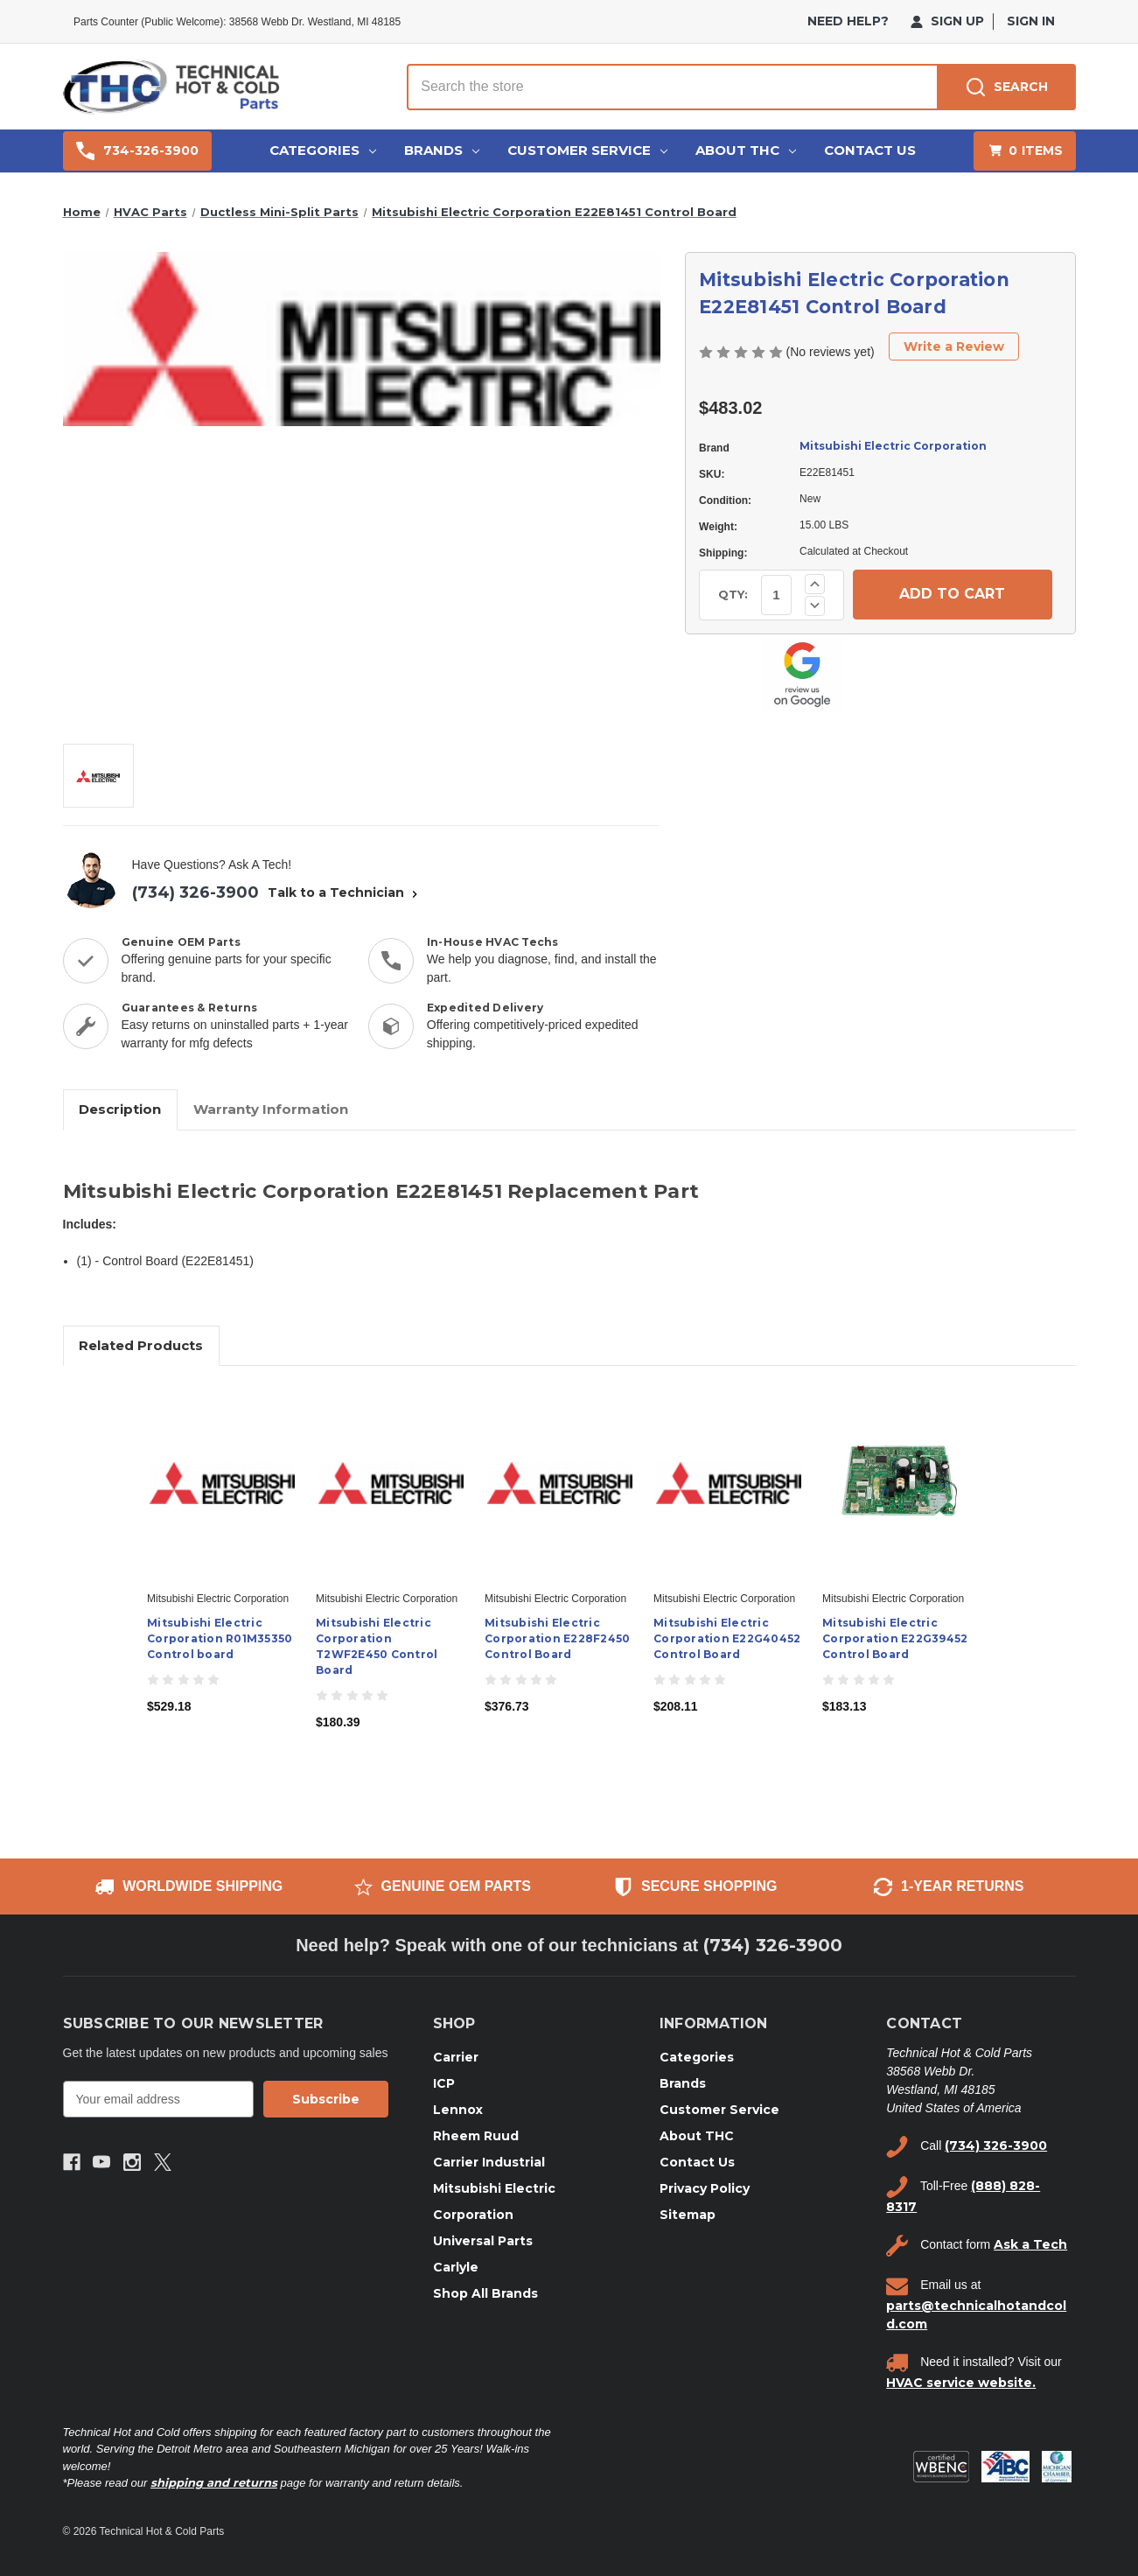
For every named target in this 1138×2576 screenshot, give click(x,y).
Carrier (455, 2057)
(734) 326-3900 (195, 892)
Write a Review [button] (954, 346)
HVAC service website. (961, 2382)
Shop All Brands (485, 2293)
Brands (441, 150)
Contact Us (870, 150)
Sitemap (688, 2214)
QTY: (733, 594)
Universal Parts (483, 2241)
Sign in (1031, 21)
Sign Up (947, 21)
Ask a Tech (1030, 2244)
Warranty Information (270, 1109)
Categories (322, 150)
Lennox (458, 2110)
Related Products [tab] (141, 1345)
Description (120, 1109)
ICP (444, 2083)
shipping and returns (213, 2482)
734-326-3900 (137, 151)
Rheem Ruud (476, 2136)
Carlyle (455, 2267)
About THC (745, 150)
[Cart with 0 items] (1025, 151)
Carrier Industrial (489, 2162)
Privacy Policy (705, 2188)
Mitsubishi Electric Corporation (893, 445)
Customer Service (587, 150)
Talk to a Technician (345, 892)
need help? (848, 21)
